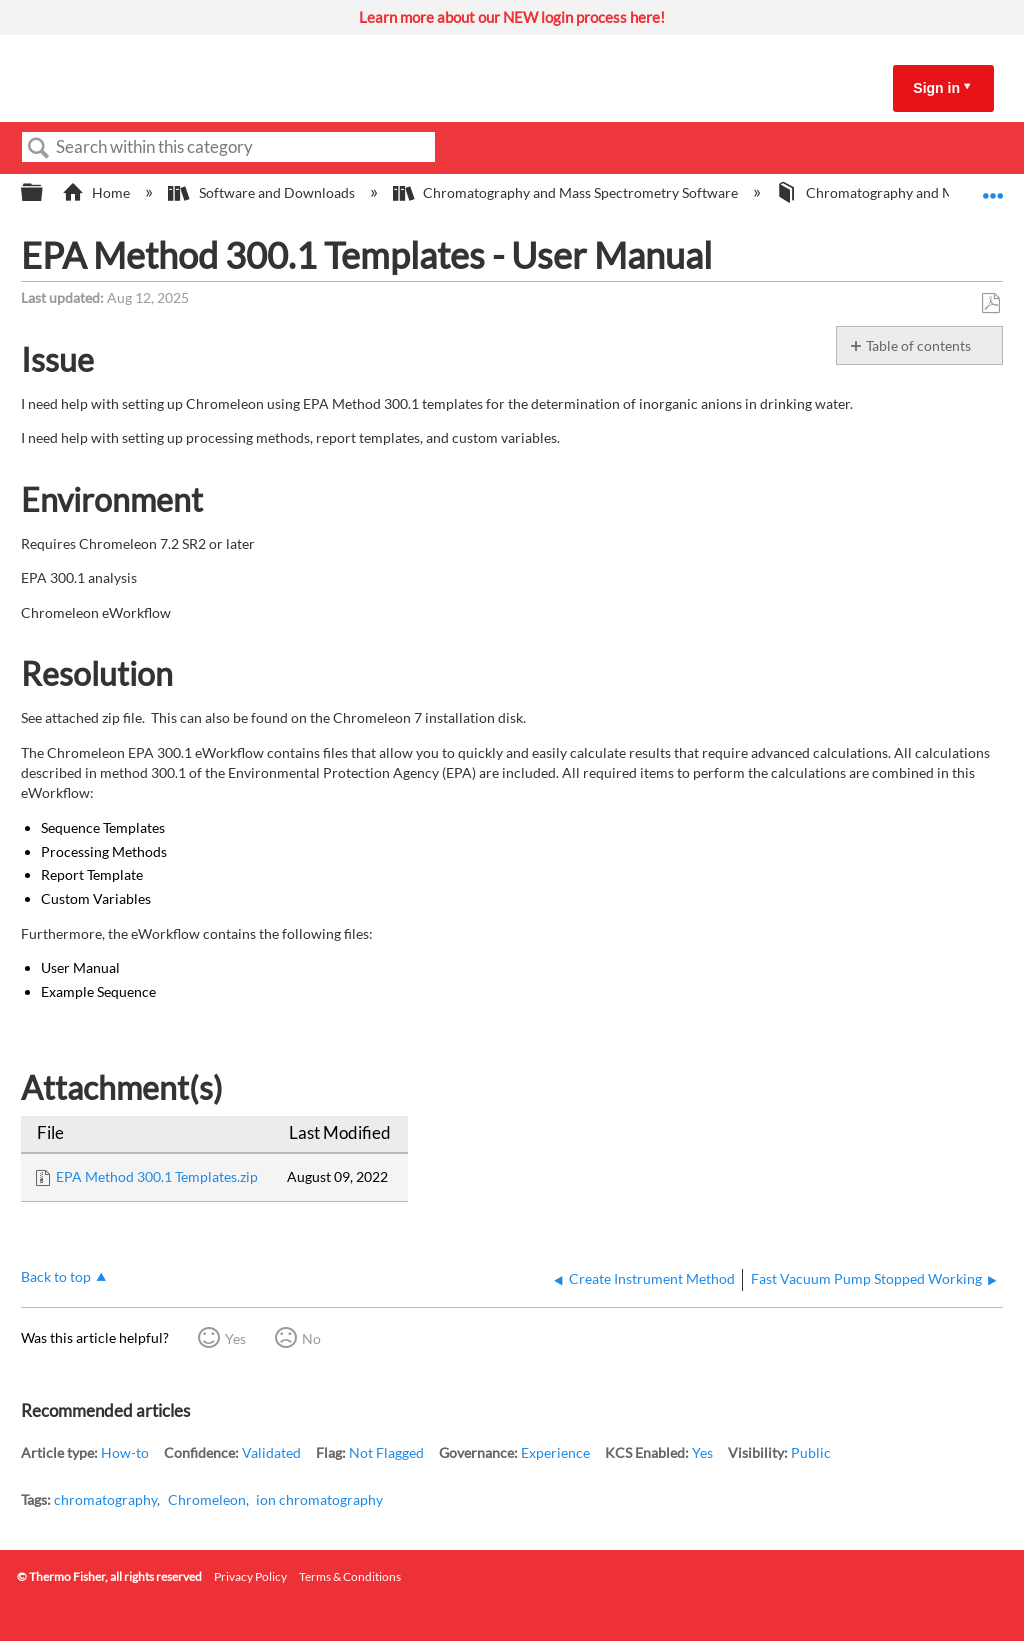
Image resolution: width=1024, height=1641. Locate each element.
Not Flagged (386, 1452)
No (311, 1338)
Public (811, 1452)
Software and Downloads (262, 192)
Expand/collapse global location (993, 186)
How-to (125, 1452)
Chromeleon (207, 1499)
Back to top (56, 1276)
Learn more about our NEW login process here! (512, 17)
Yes (235, 1338)
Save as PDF (990, 303)
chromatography (105, 1499)
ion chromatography (319, 1499)
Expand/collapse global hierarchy (45, 193)
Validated (271, 1452)
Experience (555, 1452)
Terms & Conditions (350, 1576)
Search (39, 148)
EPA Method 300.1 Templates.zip (157, 1176)
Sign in (936, 88)
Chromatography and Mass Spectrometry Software (567, 192)
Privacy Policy (250, 1576)
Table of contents (918, 345)
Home (97, 192)
